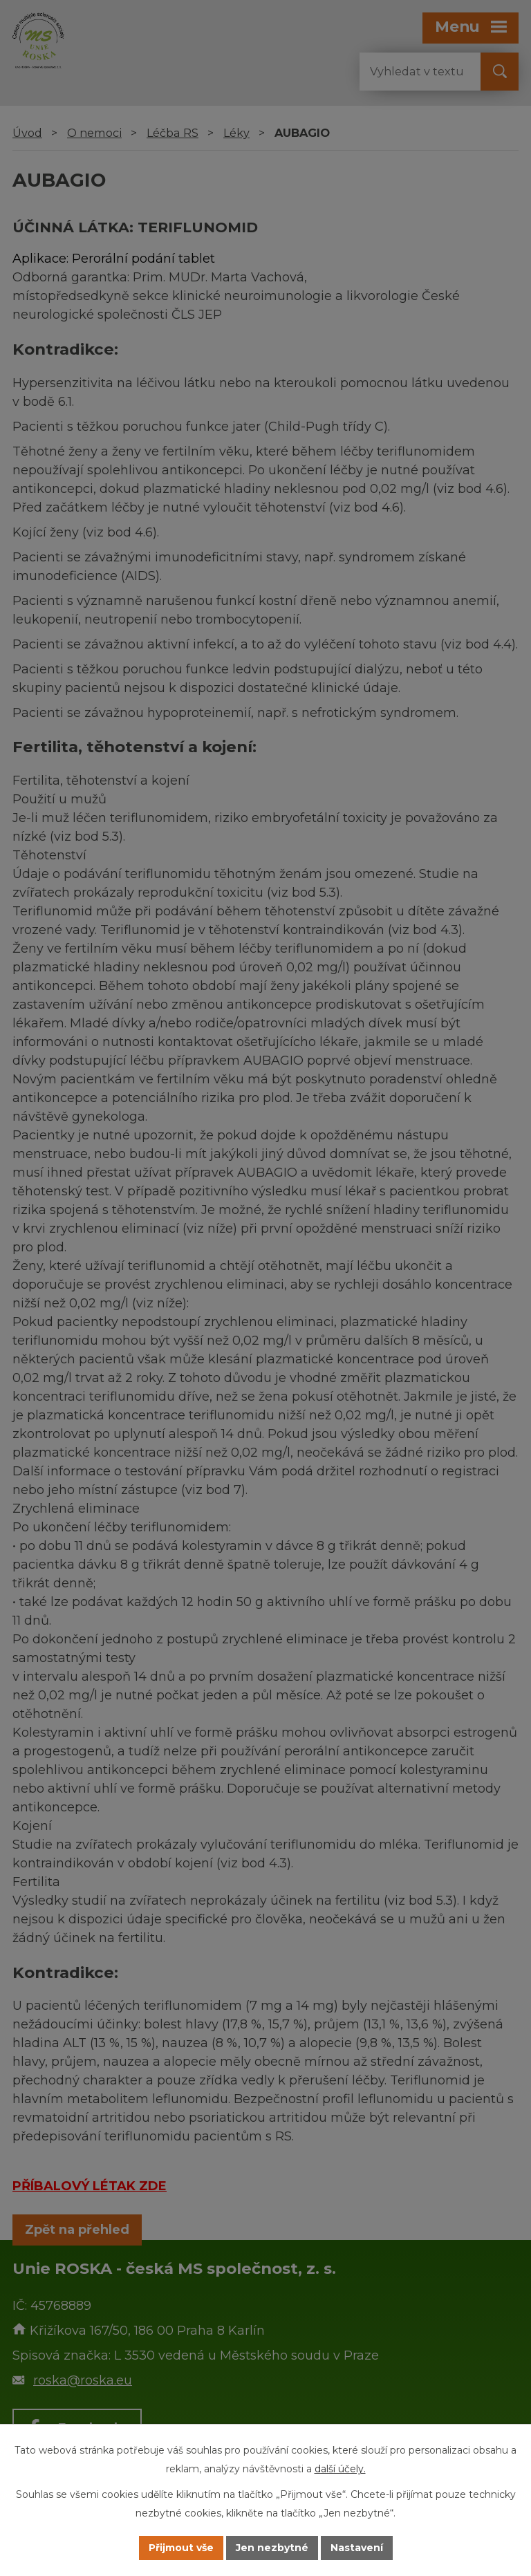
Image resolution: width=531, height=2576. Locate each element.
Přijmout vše (181, 2547)
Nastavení (356, 2547)
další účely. (340, 2469)
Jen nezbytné (272, 2547)
